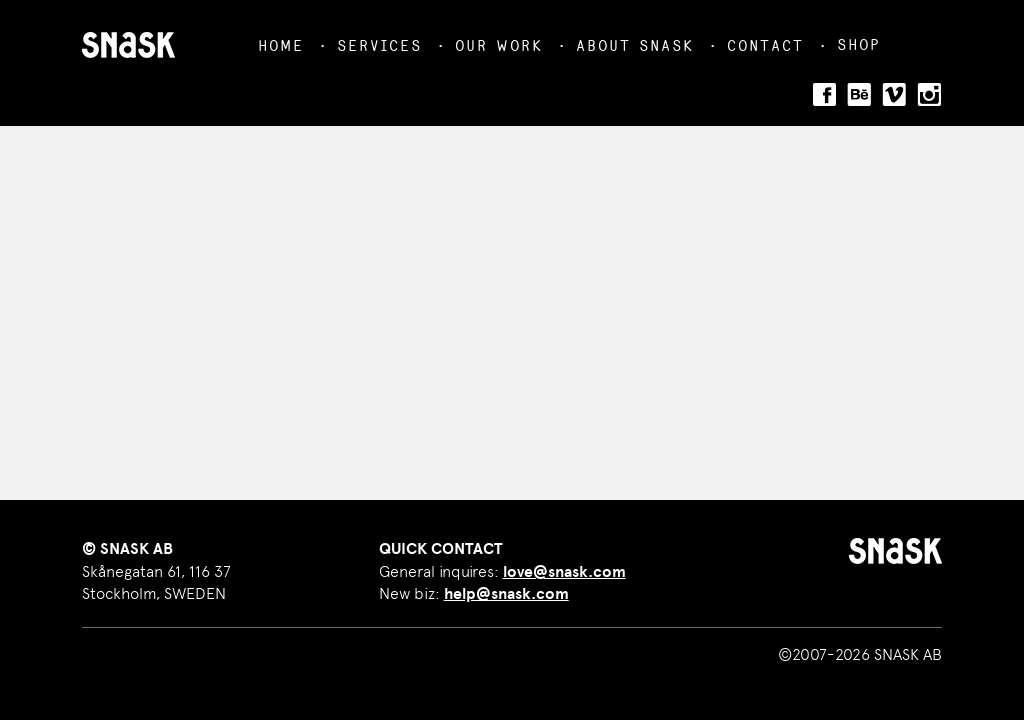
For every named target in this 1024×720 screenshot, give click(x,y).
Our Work (499, 45)
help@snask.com (506, 594)
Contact (765, 45)
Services (379, 45)
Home (281, 45)
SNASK (128, 45)
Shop (858, 44)
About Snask (635, 45)
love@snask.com (564, 572)
